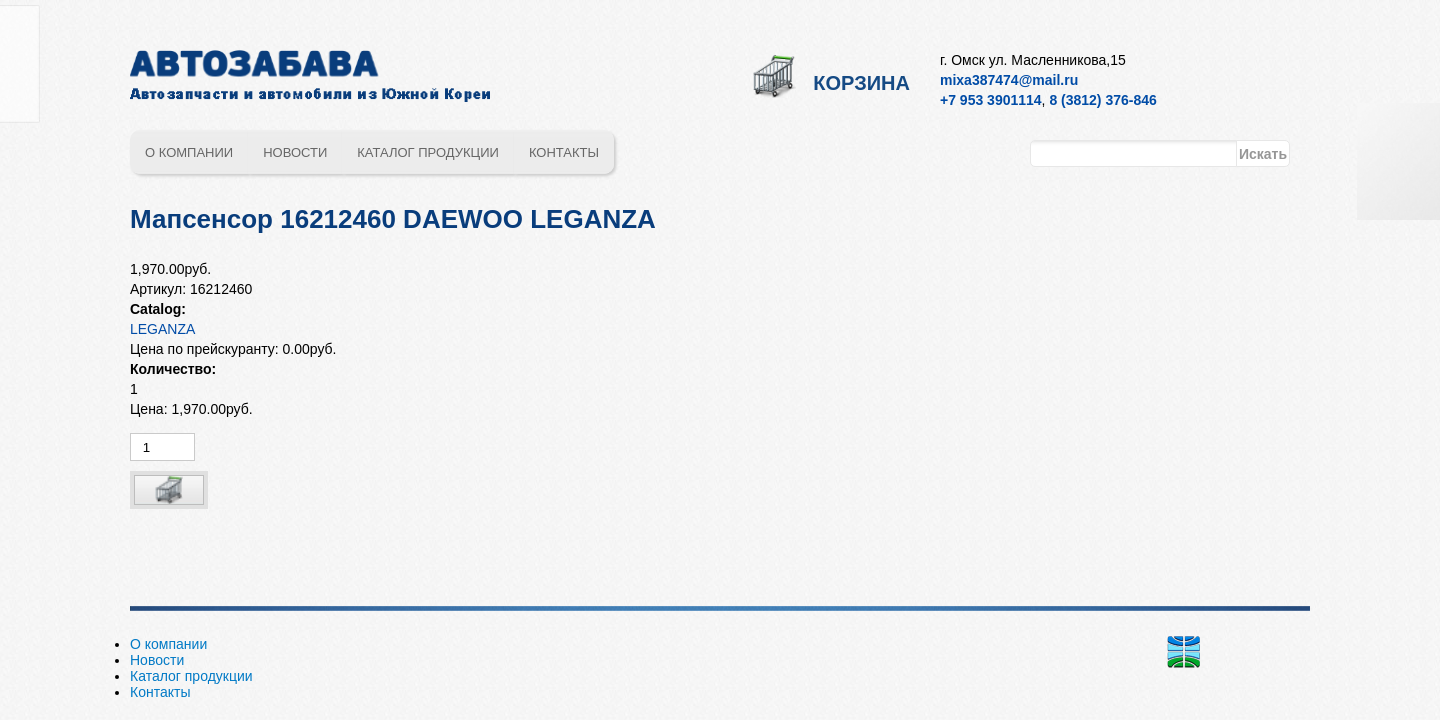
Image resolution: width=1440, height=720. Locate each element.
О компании (189, 152)
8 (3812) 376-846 (1102, 100)
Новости (295, 152)
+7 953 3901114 (991, 100)
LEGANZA (162, 329)
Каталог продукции (428, 152)
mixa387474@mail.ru (1009, 80)
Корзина (861, 83)
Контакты (564, 152)
